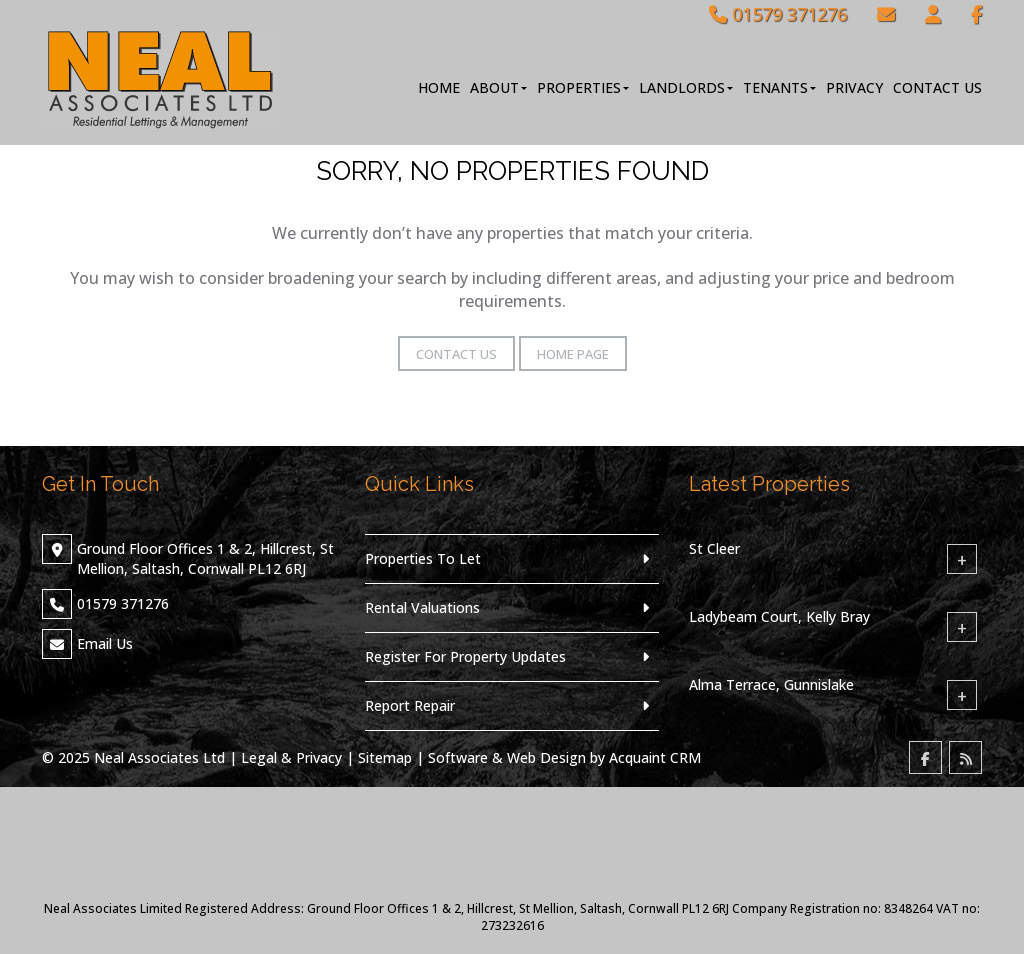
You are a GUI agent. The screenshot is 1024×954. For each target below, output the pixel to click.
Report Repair (410, 705)
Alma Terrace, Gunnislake (771, 684)
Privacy (854, 87)
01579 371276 (778, 14)
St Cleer (714, 548)
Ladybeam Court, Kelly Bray (779, 616)
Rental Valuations (422, 607)
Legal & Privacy (291, 757)
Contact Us (937, 87)
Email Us (105, 643)
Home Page (573, 354)
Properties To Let (423, 558)
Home (439, 87)
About (498, 87)
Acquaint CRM (655, 757)
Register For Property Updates (465, 656)
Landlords (686, 87)
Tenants (779, 87)
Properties (583, 87)
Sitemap (385, 757)
